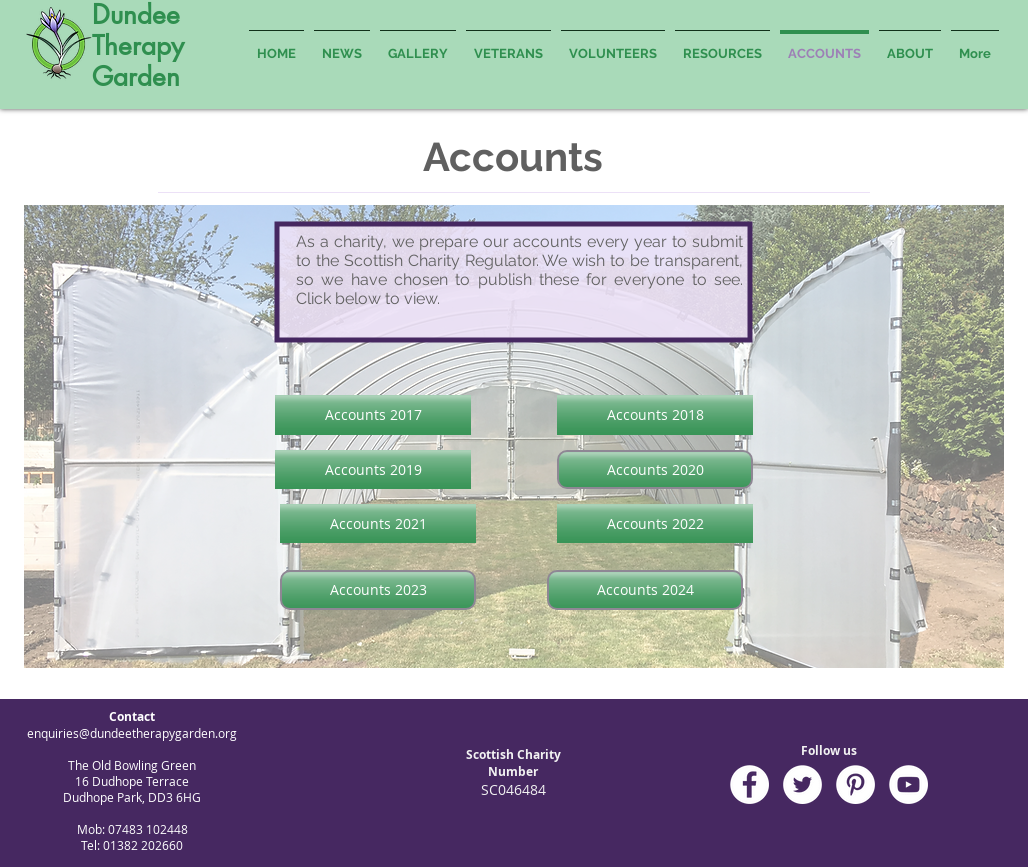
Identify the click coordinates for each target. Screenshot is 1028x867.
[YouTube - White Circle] (908, 784)
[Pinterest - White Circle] (855, 784)
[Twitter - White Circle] (802, 784)
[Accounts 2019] (373, 469)
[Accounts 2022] (655, 523)
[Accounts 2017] (373, 415)
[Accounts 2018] (655, 415)
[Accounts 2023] (378, 590)
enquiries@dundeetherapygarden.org (132, 733)
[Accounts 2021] (378, 523)
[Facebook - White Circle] (749, 784)
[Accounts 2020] (655, 469)
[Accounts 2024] (645, 590)
